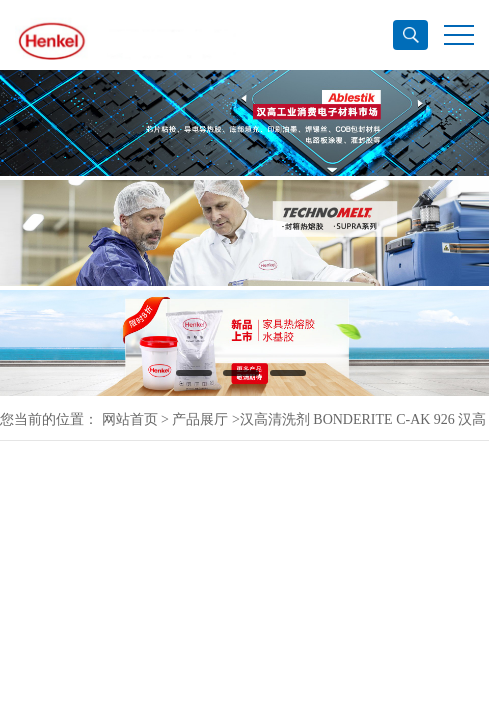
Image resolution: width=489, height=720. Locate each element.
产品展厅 (200, 419)
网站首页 (130, 419)
